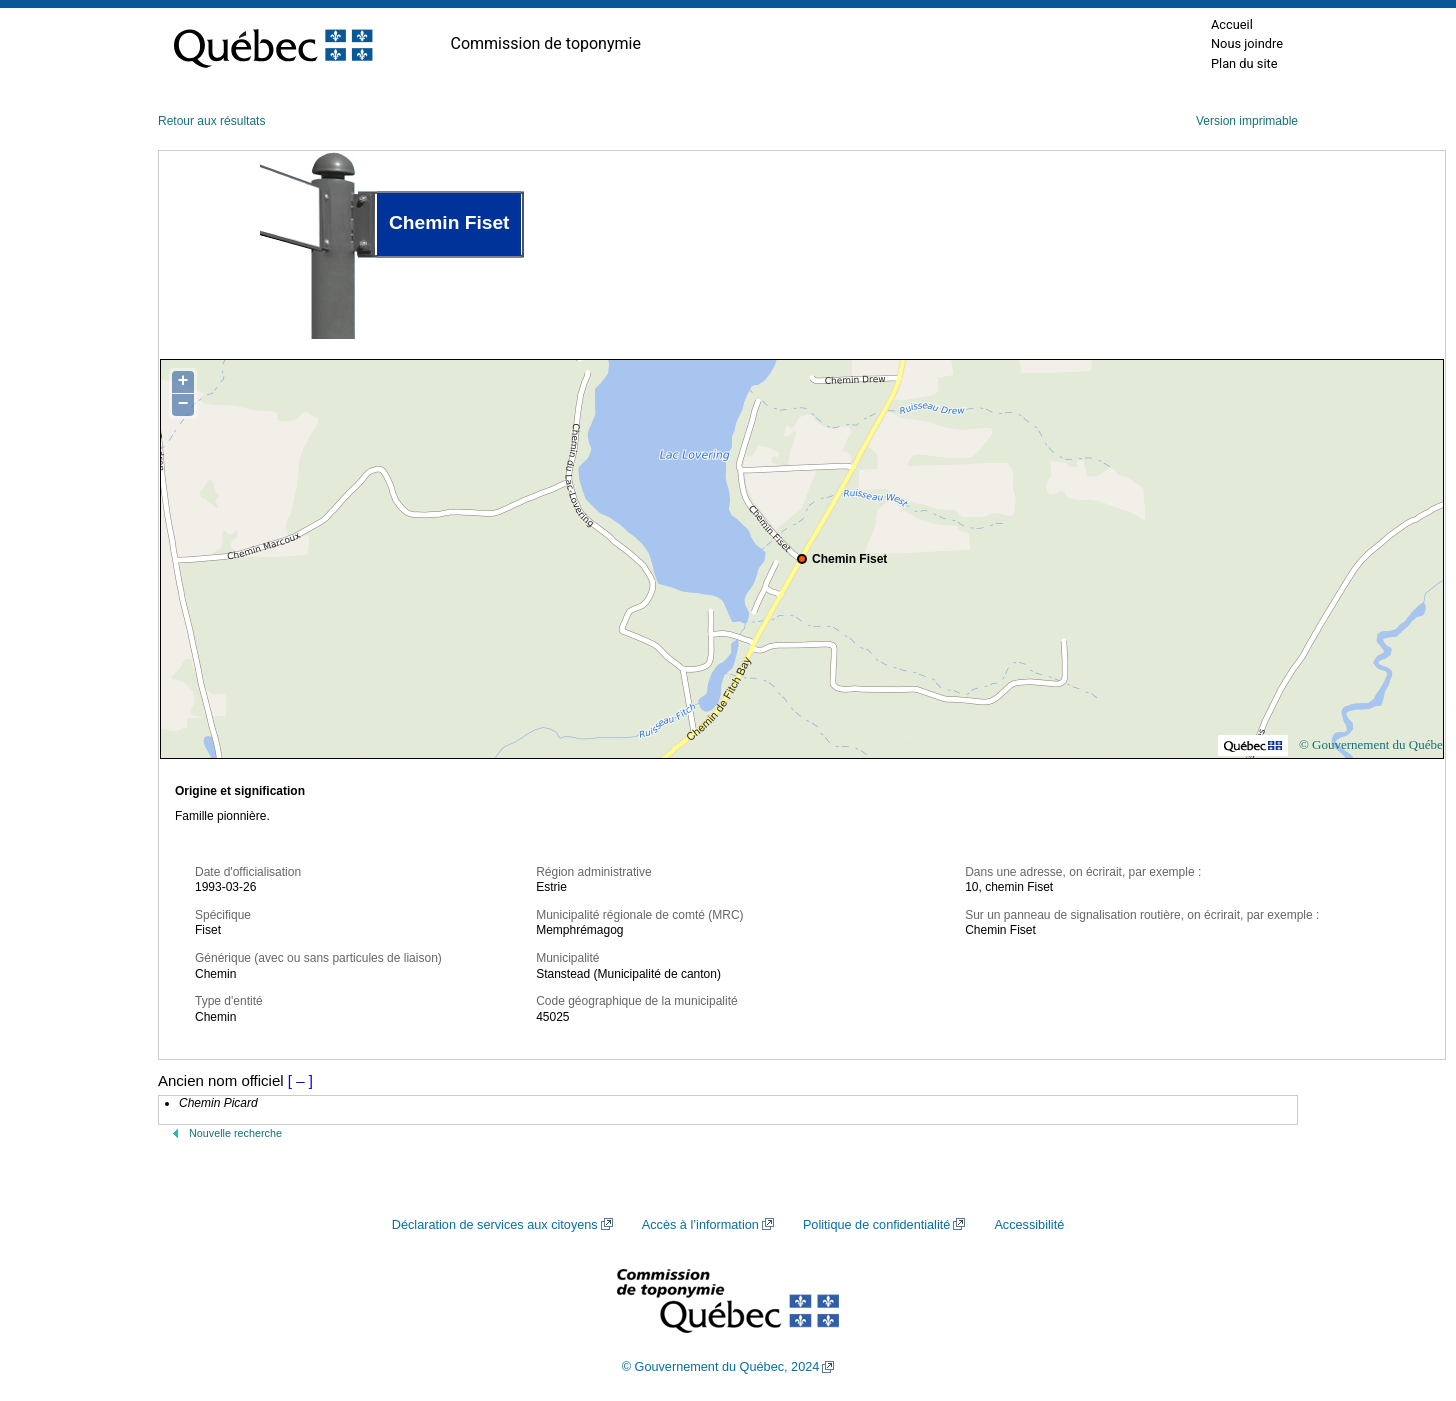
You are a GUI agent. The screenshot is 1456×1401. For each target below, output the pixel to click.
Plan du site (1244, 63)
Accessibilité (1029, 1225)
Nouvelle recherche (235, 1133)
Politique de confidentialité (876, 1225)
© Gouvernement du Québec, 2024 (721, 1367)
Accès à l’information (700, 1225)
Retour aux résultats (211, 121)
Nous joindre (1247, 43)
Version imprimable (1247, 121)
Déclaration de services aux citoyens (495, 1225)
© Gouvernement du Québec (1374, 744)
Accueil (1232, 24)
